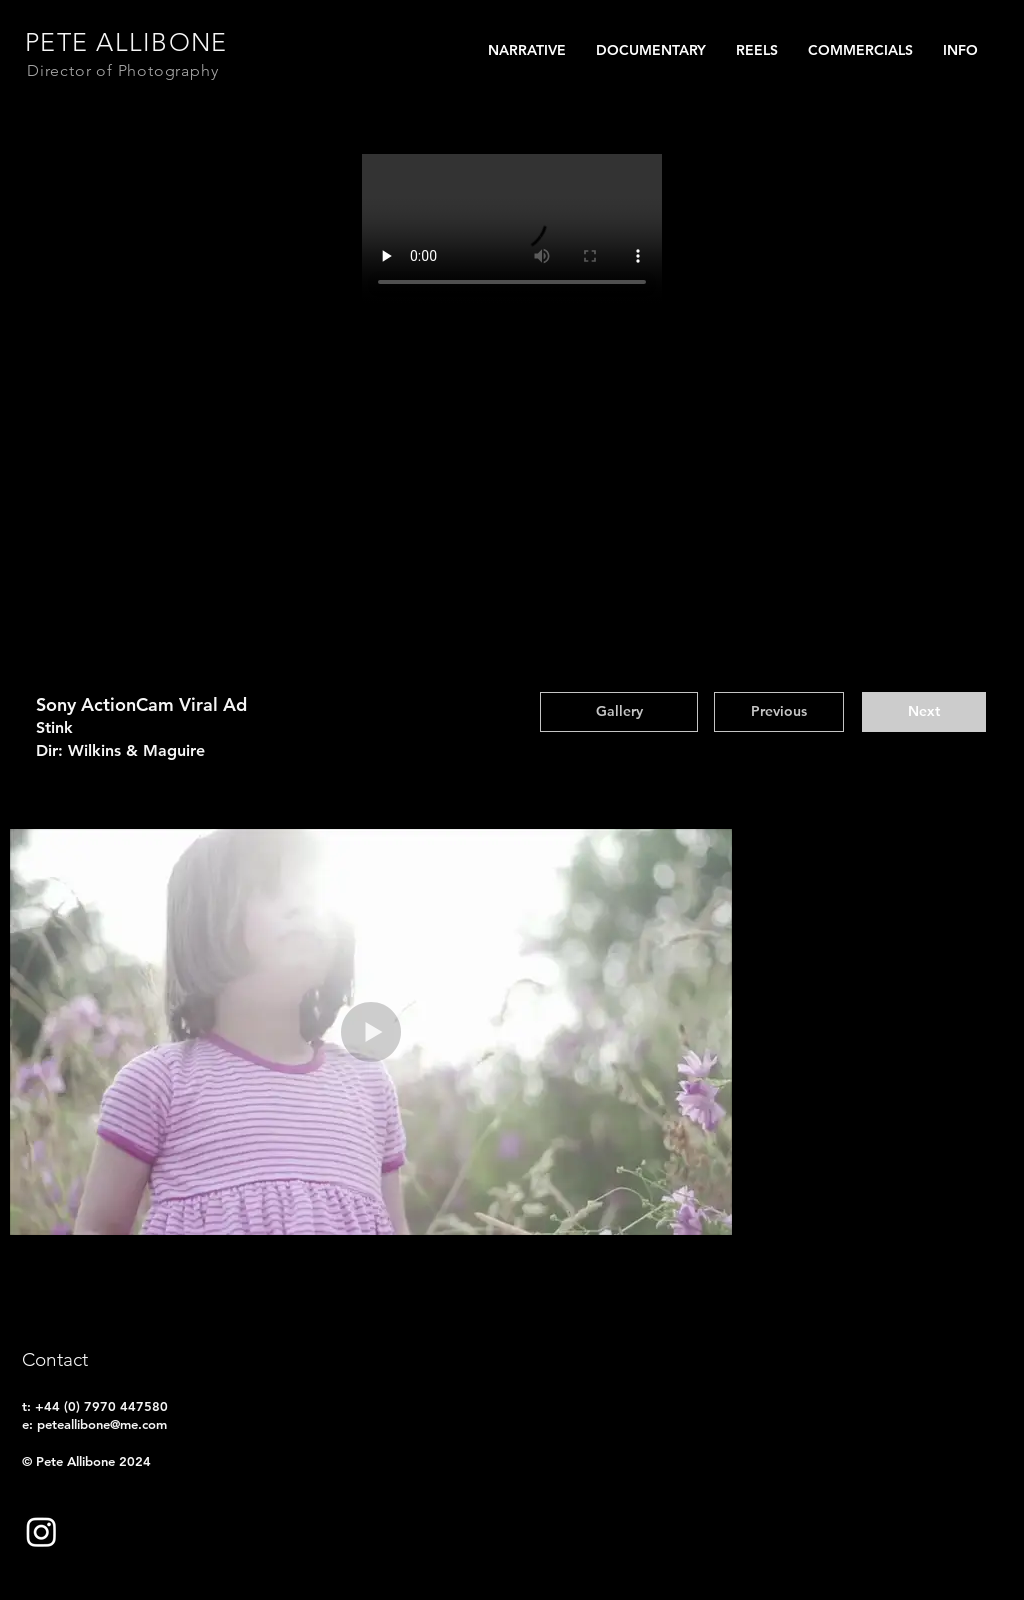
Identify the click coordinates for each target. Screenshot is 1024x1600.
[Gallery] (619, 712)
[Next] (924, 712)
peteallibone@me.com (102, 1424)
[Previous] (779, 712)
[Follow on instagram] (41, 1531)
